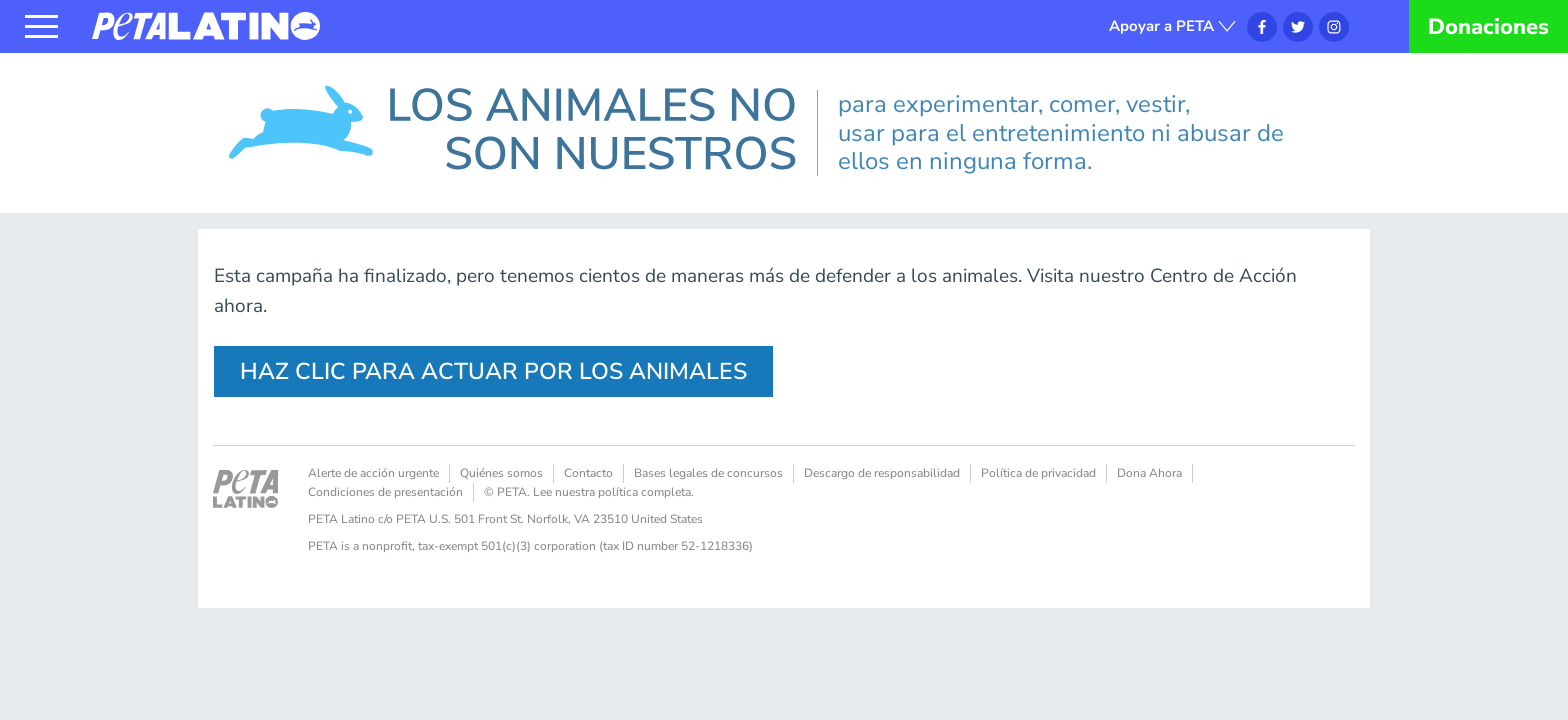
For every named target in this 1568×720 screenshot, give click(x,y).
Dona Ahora (1149, 473)
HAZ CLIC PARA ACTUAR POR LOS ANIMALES (493, 371)
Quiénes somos (501, 473)
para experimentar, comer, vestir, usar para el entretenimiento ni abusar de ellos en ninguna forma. (1061, 133)
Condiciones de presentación (385, 492)
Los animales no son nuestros (332, 84)
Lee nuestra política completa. (613, 492)
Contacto (588, 473)
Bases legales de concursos (708, 473)
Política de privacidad (1038, 473)
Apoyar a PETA (1161, 26)
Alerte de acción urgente (373, 473)
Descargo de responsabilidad (882, 473)
